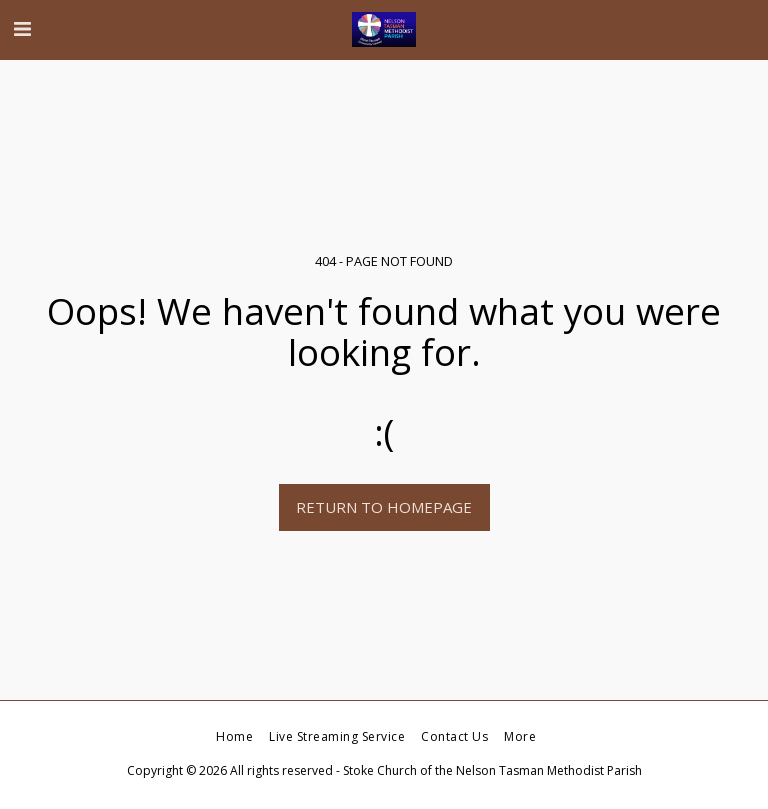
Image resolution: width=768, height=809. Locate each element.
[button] (22, 28)
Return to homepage (384, 507)
